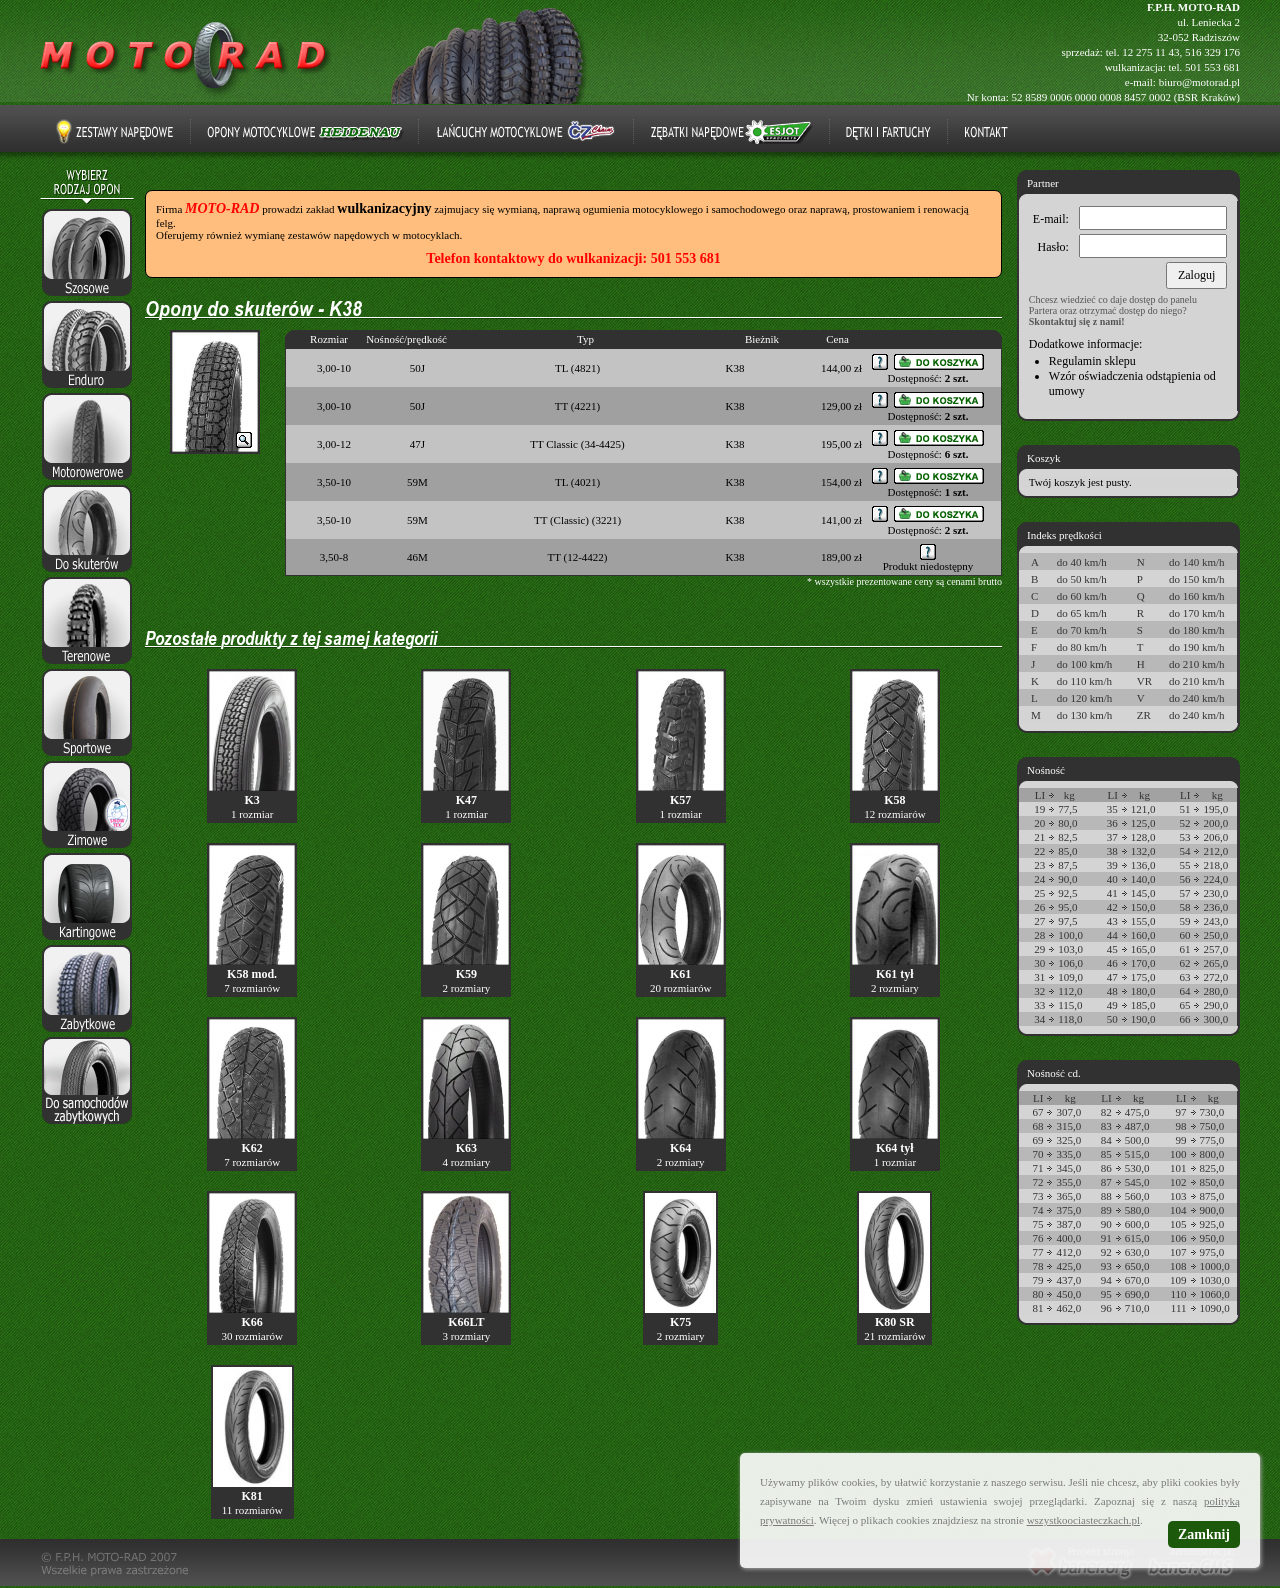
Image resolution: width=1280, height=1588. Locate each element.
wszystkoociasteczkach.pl (1083, 1520)
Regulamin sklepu (1092, 361)
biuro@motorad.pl (1199, 82)
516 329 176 (1212, 52)
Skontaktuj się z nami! (1077, 321)
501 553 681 (1212, 67)
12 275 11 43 (1150, 52)
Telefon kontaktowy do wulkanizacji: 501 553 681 (573, 258)
